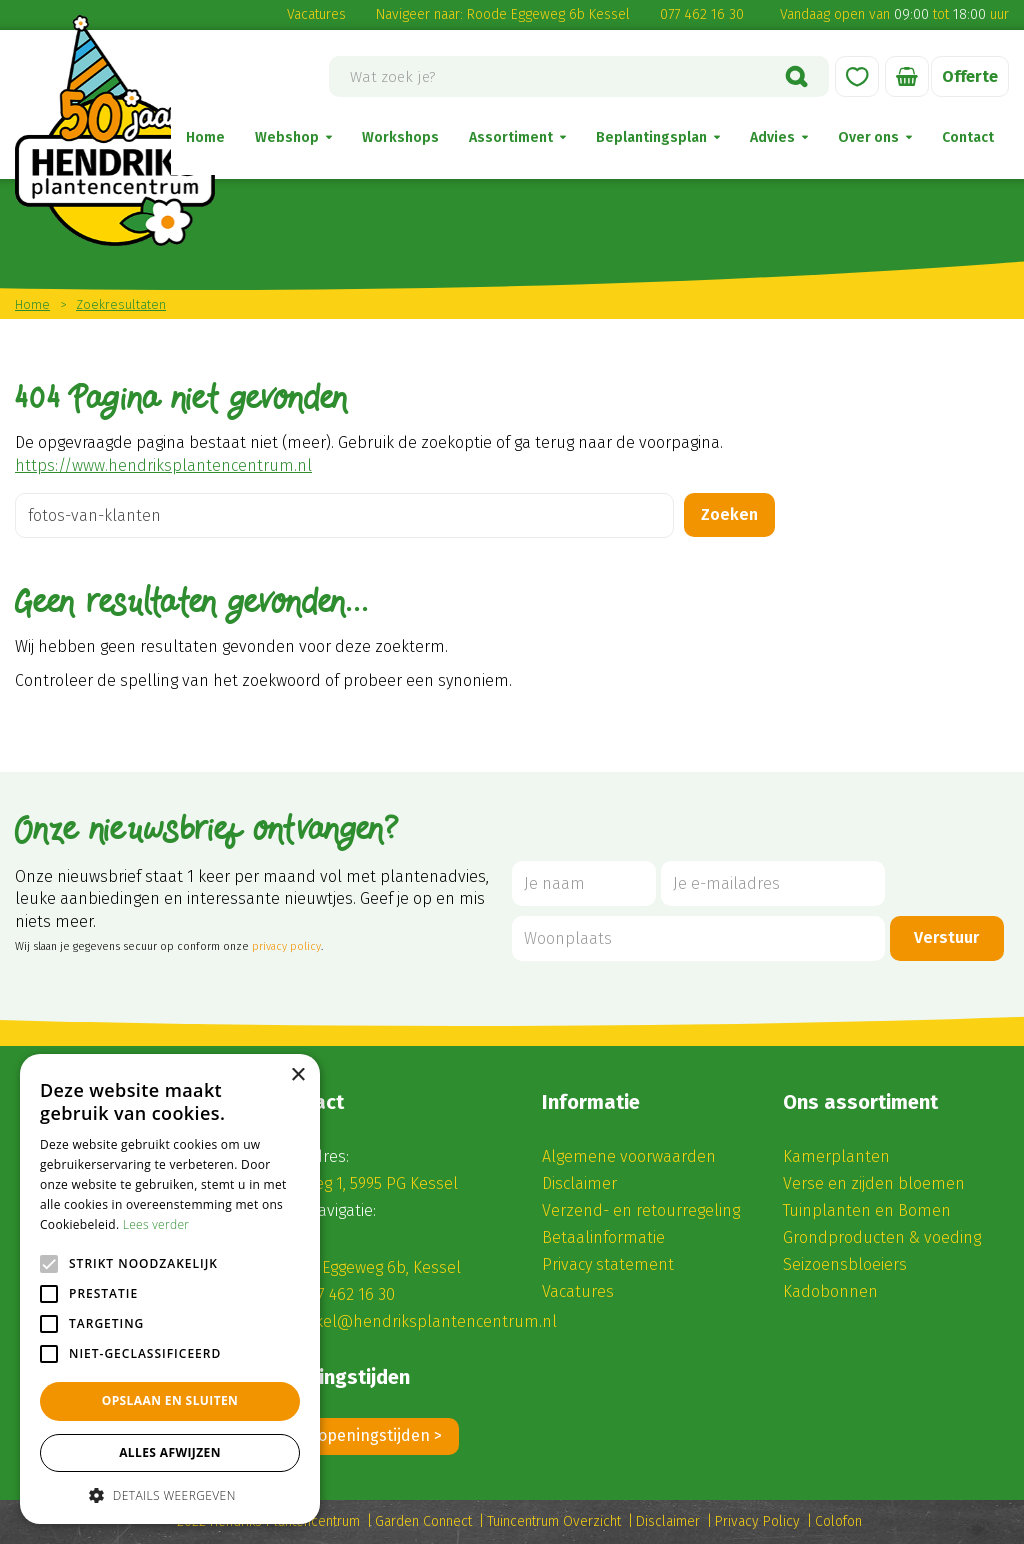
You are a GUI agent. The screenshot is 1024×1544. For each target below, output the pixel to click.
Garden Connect (423, 1521)
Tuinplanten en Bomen (867, 1210)
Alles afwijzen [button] (170, 1452)
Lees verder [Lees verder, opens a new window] (156, 1224)
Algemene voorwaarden (629, 1156)
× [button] (297, 1075)
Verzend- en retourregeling (641, 1210)
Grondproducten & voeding (882, 1237)
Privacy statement (608, 1264)
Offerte (970, 76)
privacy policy (286, 946)
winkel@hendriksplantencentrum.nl (424, 1321)
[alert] (170, 1289)
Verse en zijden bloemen (874, 1183)
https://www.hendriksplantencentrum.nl (163, 465)
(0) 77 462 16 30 (341, 1294)
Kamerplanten (836, 1156)
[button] (170, 1494)
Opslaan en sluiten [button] (170, 1400)
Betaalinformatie (603, 1237)
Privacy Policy (757, 1521)
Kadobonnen (830, 1291)
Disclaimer (579, 1183)
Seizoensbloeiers (845, 1264)
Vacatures (316, 14)
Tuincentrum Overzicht (554, 1521)
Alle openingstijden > (365, 1435)
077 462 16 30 (702, 14)
